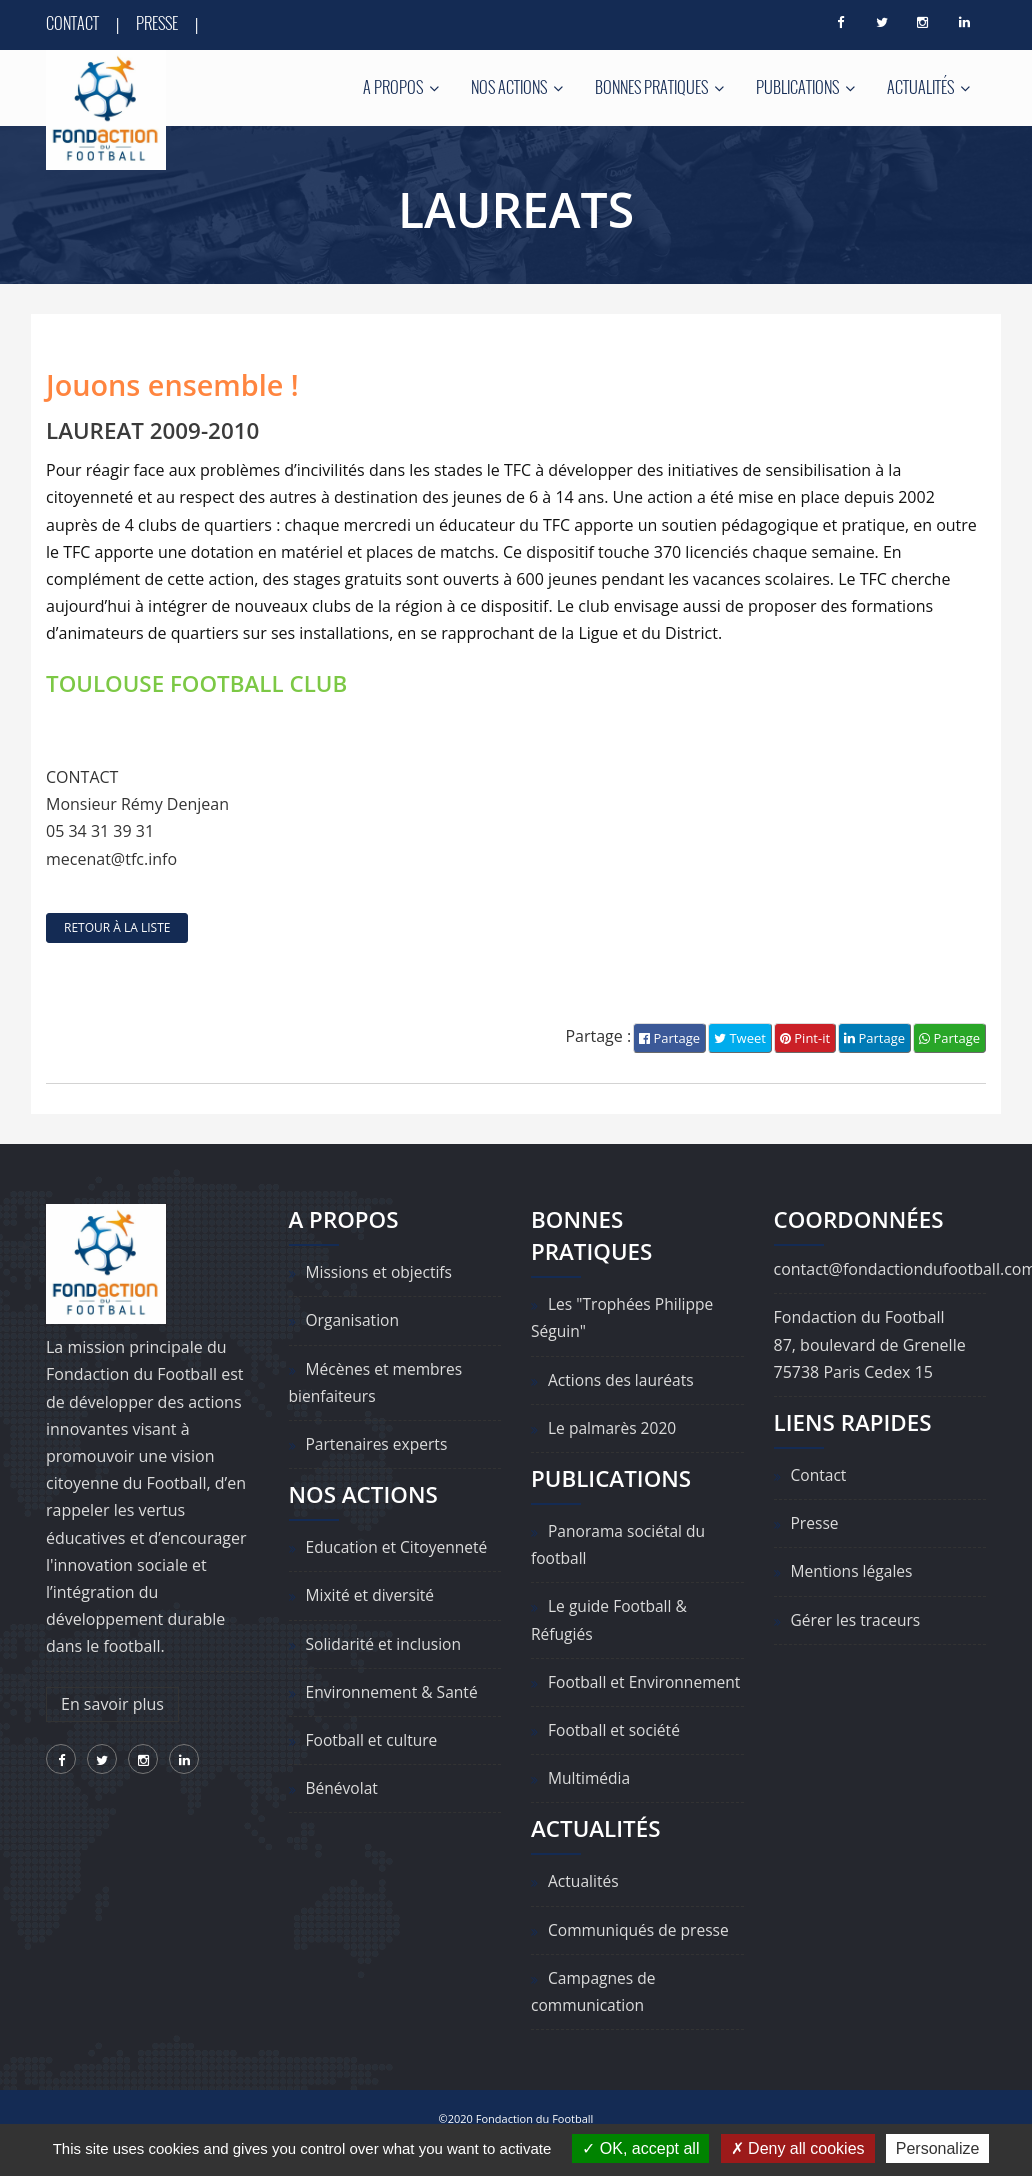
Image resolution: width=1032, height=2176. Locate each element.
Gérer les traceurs (857, 1620)
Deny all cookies (798, 2148)
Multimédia (590, 1806)
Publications (805, 87)
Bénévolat (343, 1789)
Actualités (928, 87)
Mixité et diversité (372, 1596)
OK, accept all (640, 2148)
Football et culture (374, 1740)
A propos (401, 87)
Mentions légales (853, 1572)
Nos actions (517, 87)
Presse (157, 23)
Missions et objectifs (381, 1273)
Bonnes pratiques (659, 87)
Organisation (354, 1321)
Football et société (616, 1758)
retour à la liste (117, 927)
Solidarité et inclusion (386, 1644)
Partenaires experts (379, 1444)
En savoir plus (112, 1704)
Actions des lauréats (623, 1380)
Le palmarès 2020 (614, 1428)
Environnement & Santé (394, 1692)
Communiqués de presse (641, 1957)
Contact (72, 23)
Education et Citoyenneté (399, 1548)
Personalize (938, 2148)
